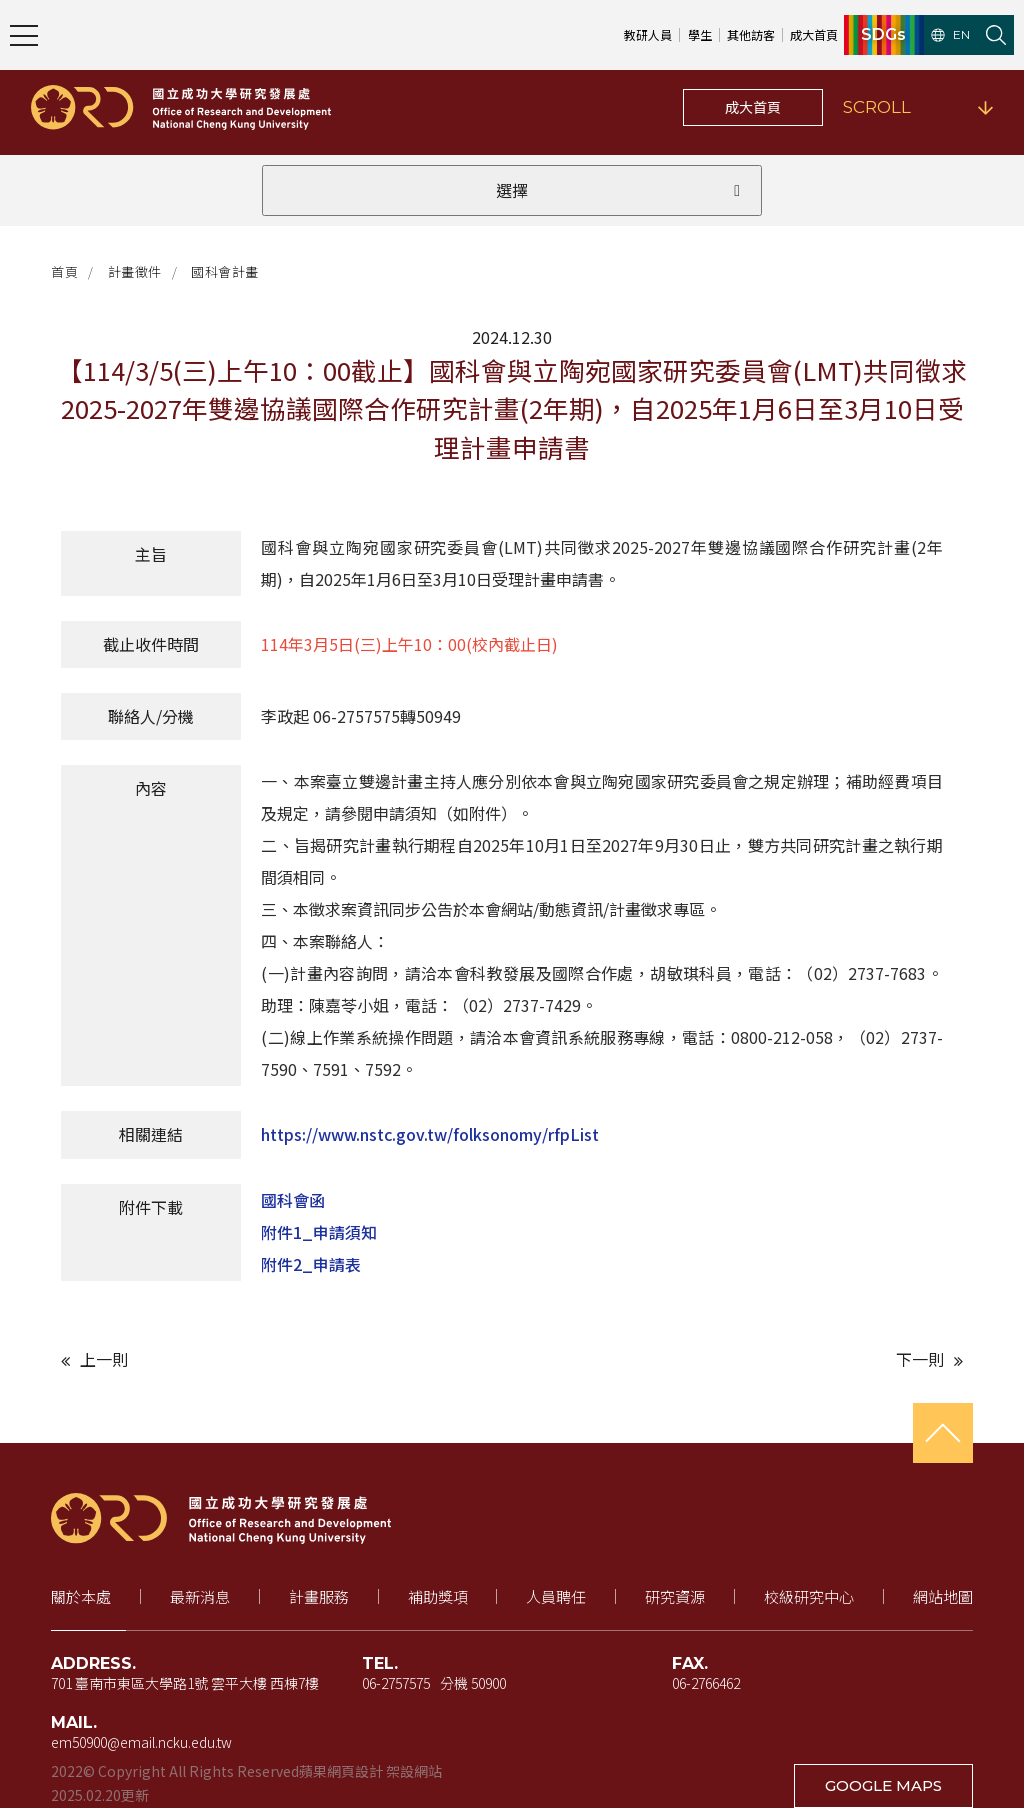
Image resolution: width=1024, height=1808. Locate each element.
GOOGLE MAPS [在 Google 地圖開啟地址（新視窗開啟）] (883, 1785)
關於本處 (81, 1596)
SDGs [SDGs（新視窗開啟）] (883, 35)
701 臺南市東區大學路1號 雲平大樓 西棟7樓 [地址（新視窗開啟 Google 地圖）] (185, 1683)
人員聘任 (556, 1596)
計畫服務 (319, 1596)
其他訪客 (751, 34)
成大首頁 (753, 107)
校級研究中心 (809, 1596)
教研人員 (648, 34)
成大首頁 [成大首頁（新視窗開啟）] (814, 34)
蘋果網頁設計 (341, 1771)
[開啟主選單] (24, 35)
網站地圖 (943, 1596)
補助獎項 (438, 1596)
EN (950, 35)
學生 (700, 34)
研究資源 (675, 1596)
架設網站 (414, 1771)
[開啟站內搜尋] (996, 35)
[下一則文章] (742, 1359)
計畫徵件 (135, 271)
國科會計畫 (225, 271)
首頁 (64, 271)
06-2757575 (396, 1683)
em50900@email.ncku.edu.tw (141, 1742)
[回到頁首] (943, 1433)
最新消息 (200, 1596)
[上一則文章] (281, 1359)
